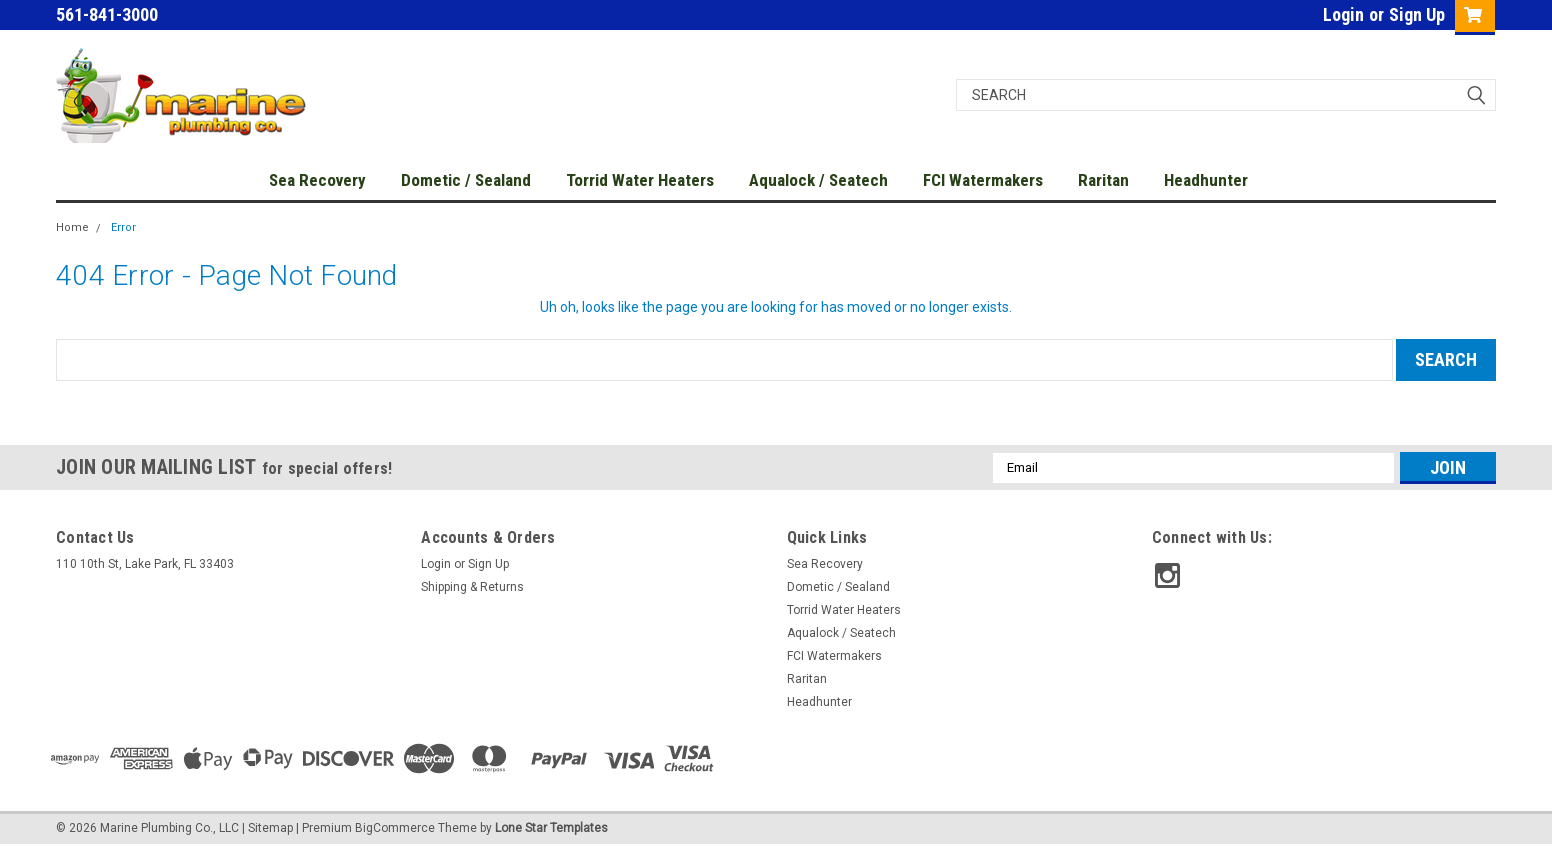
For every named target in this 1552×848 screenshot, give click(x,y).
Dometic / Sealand (466, 180)
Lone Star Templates (551, 828)
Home (72, 227)
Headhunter (1206, 180)
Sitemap (270, 828)
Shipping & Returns (472, 587)
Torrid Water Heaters (640, 180)
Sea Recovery (317, 180)
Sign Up (1417, 14)
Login (1343, 14)
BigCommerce (395, 828)
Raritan (1103, 180)
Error (123, 227)
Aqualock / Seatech (818, 180)
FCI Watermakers (983, 180)
